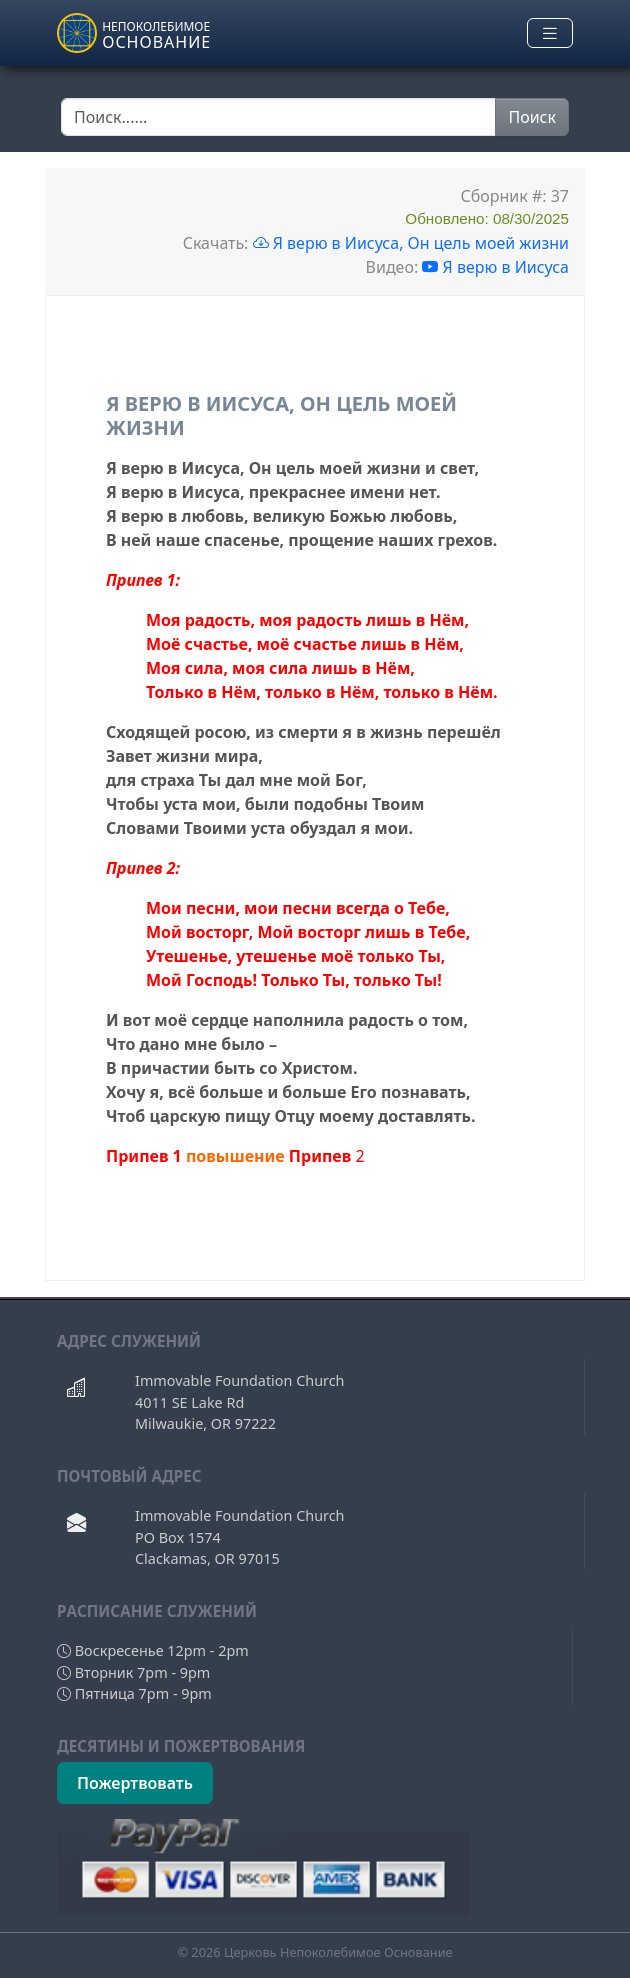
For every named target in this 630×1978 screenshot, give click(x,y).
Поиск (532, 117)
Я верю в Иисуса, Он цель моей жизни (411, 243)
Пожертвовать (135, 1783)
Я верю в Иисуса (495, 267)
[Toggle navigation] (550, 33)
